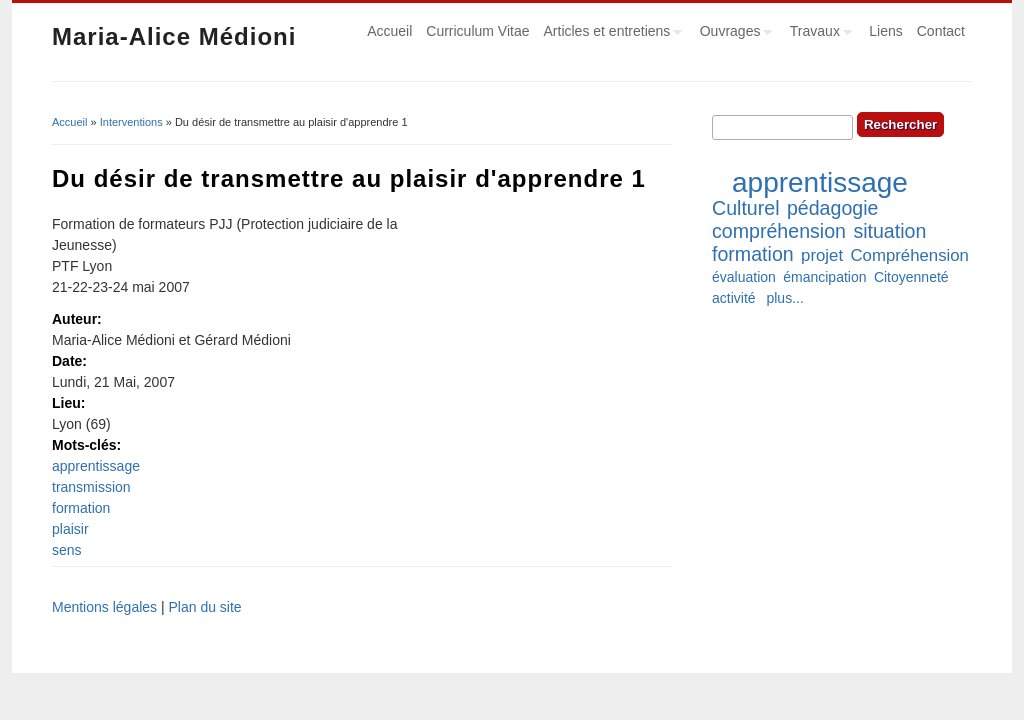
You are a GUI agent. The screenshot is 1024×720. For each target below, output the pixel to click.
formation (81, 508)
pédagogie (833, 208)
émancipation (824, 277)
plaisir (70, 529)
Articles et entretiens (610, 34)
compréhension (779, 231)
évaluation (744, 277)
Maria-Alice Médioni (174, 36)
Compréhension (909, 255)
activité (734, 298)
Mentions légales (104, 607)
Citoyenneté (911, 277)
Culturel (746, 208)
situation (889, 231)
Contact (941, 31)
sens (67, 550)
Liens (885, 31)
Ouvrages (733, 34)
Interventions (131, 122)
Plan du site (204, 607)
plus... (784, 298)
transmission (91, 487)
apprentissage (96, 466)
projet (822, 255)
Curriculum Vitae (477, 31)
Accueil (389, 31)
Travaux (817, 34)
